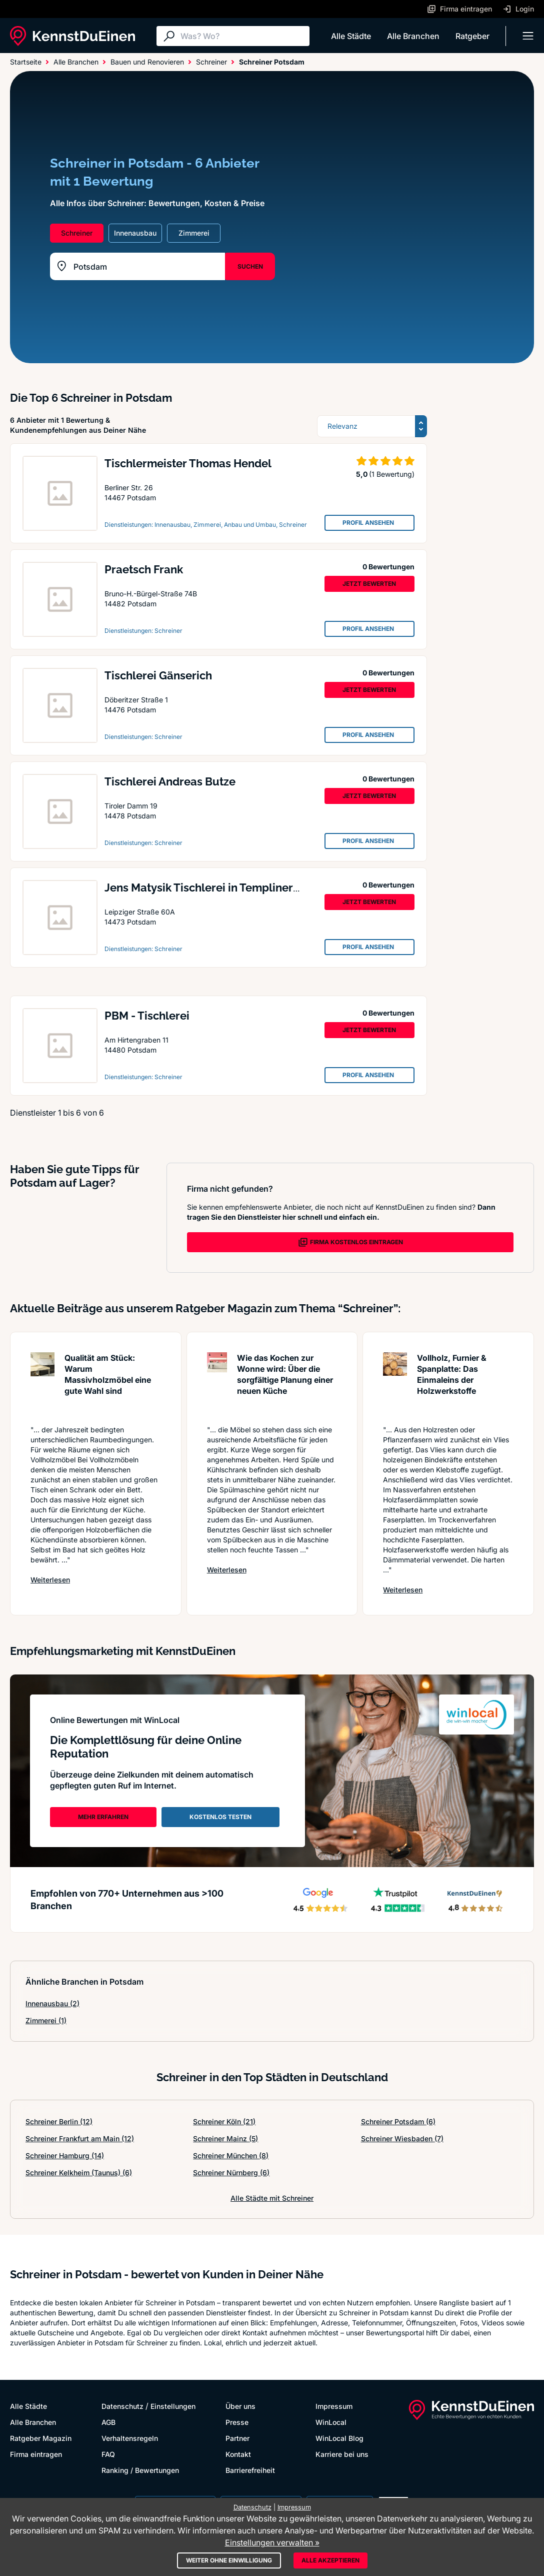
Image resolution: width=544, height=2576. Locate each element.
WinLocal (331, 2422)
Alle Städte (351, 36)
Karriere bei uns (342, 2454)
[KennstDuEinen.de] (72, 36)
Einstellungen (173, 2406)
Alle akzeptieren (331, 2560)
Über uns (241, 2406)
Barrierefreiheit (250, 2470)
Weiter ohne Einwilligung (229, 2560)
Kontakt (238, 2454)
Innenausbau (53, 2003)
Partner (238, 2438)
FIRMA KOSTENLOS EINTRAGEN (350, 1242)
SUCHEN (250, 266)
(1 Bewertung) (391, 474)
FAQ (108, 2454)
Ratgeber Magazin (41, 2438)
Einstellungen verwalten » (272, 2542)
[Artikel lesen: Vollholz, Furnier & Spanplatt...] (395, 1383)
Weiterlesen (50, 1579)
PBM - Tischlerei (147, 1015)
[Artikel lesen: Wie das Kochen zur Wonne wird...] (217, 1383)
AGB (109, 2422)
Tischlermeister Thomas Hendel (188, 463)
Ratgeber (473, 36)
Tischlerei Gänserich (158, 675)
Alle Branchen (413, 36)
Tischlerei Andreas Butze (170, 781)
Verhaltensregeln (130, 2438)
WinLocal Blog (340, 2438)
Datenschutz (123, 2406)
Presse (237, 2422)
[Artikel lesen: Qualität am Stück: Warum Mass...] (42, 1383)
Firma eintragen (36, 2454)
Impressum (334, 2406)
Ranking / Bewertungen (140, 2470)
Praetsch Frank (143, 569)
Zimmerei (46, 2020)
